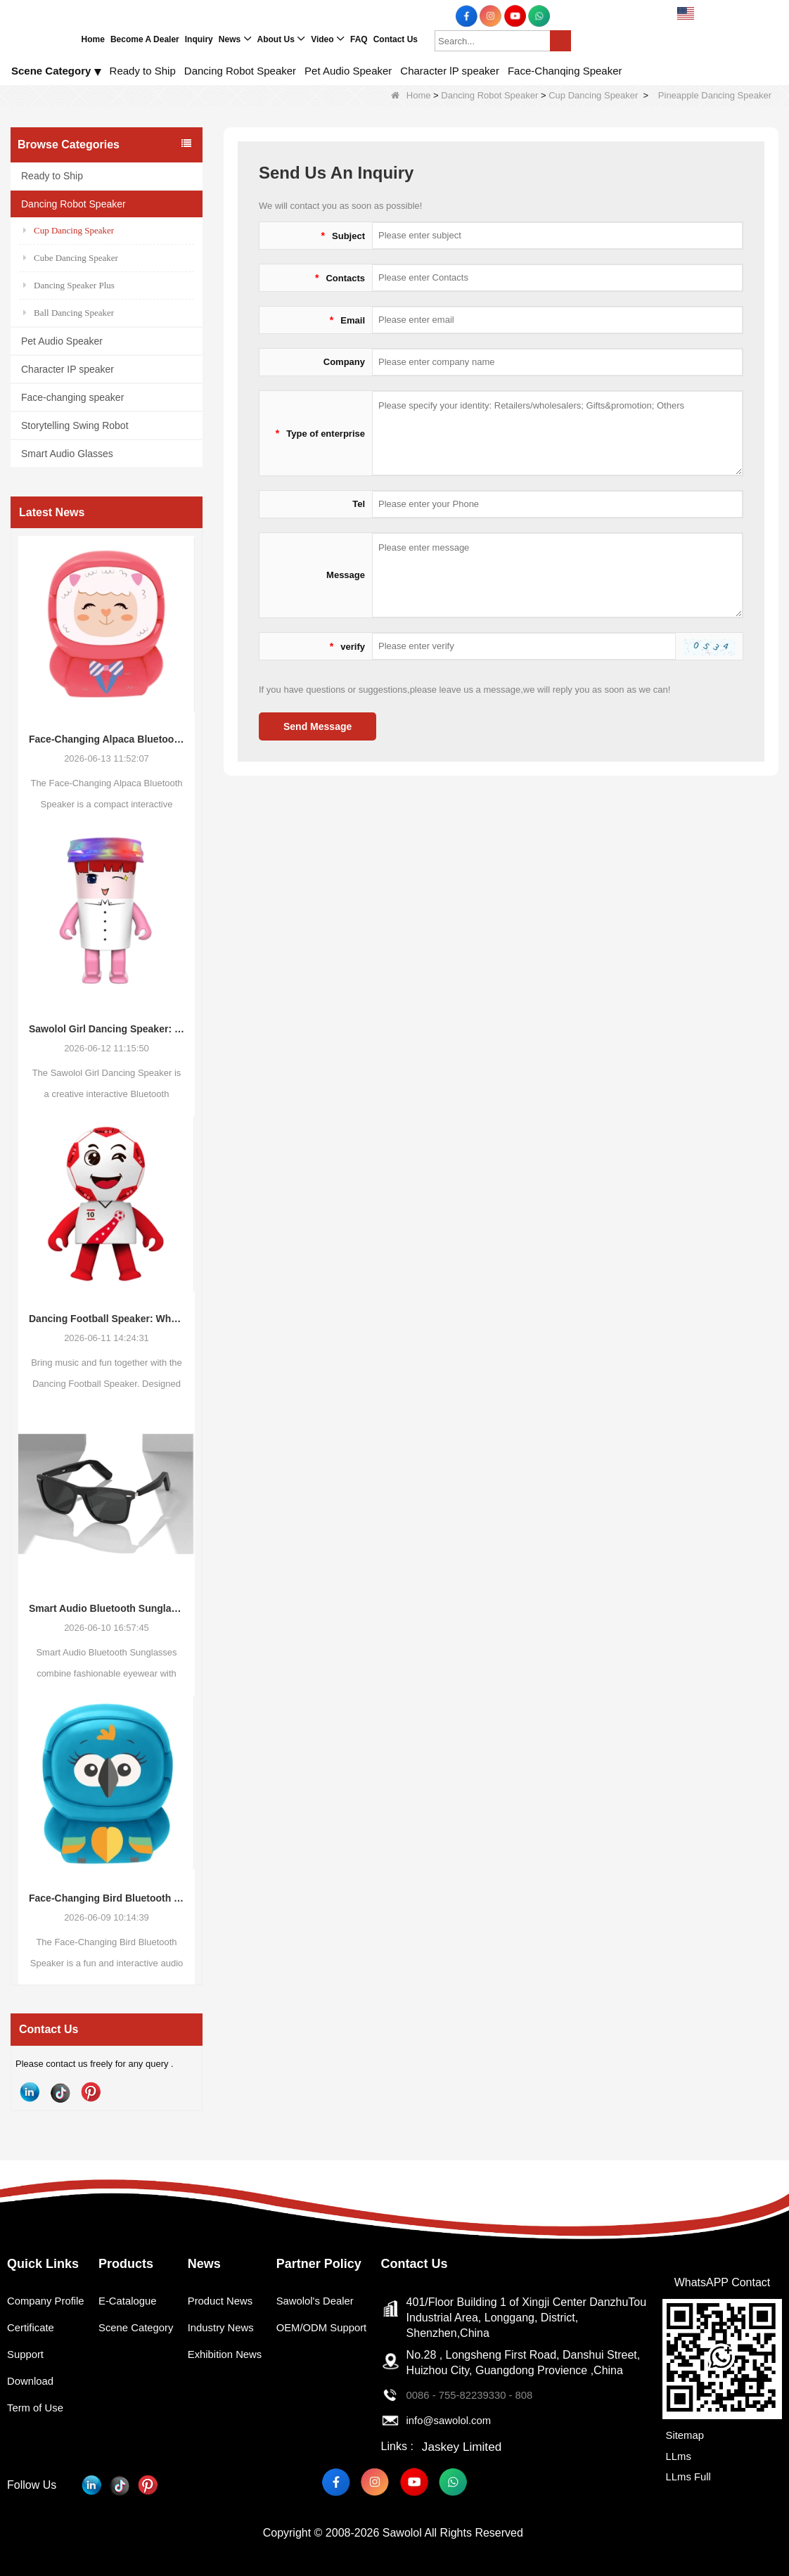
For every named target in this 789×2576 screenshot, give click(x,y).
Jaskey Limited (462, 2446)
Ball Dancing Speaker (68, 312)
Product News (224, 2301)
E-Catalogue (130, 2301)
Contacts (340, 277)
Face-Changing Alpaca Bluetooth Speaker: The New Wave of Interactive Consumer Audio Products (106, 739)
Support (26, 2372)
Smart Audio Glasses (67, 453)
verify (347, 646)
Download (32, 2399)
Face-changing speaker (72, 397)
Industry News (224, 2327)
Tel (358, 504)
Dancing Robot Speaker (489, 95)
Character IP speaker (67, 369)
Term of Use (37, 2426)
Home (411, 95)
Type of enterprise (320, 433)
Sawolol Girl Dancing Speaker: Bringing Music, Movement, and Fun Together (106, 1028)
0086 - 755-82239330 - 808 (478, 2395)
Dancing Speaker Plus (69, 285)
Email (347, 320)
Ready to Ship (52, 175)
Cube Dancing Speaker (70, 257)
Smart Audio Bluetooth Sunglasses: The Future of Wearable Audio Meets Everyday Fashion (106, 1608)
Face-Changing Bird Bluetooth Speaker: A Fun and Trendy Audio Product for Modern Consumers (106, 1898)
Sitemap (683, 2435)
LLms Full (686, 2472)
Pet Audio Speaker (62, 341)
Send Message (317, 726)
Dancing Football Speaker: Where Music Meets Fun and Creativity (106, 1318)
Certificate (32, 2346)
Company (344, 362)
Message (345, 575)
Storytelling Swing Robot (75, 425)
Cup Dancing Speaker (593, 95)
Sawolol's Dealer (320, 2301)
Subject (343, 235)
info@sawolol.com (455, 2420)
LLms (676, 2453)
